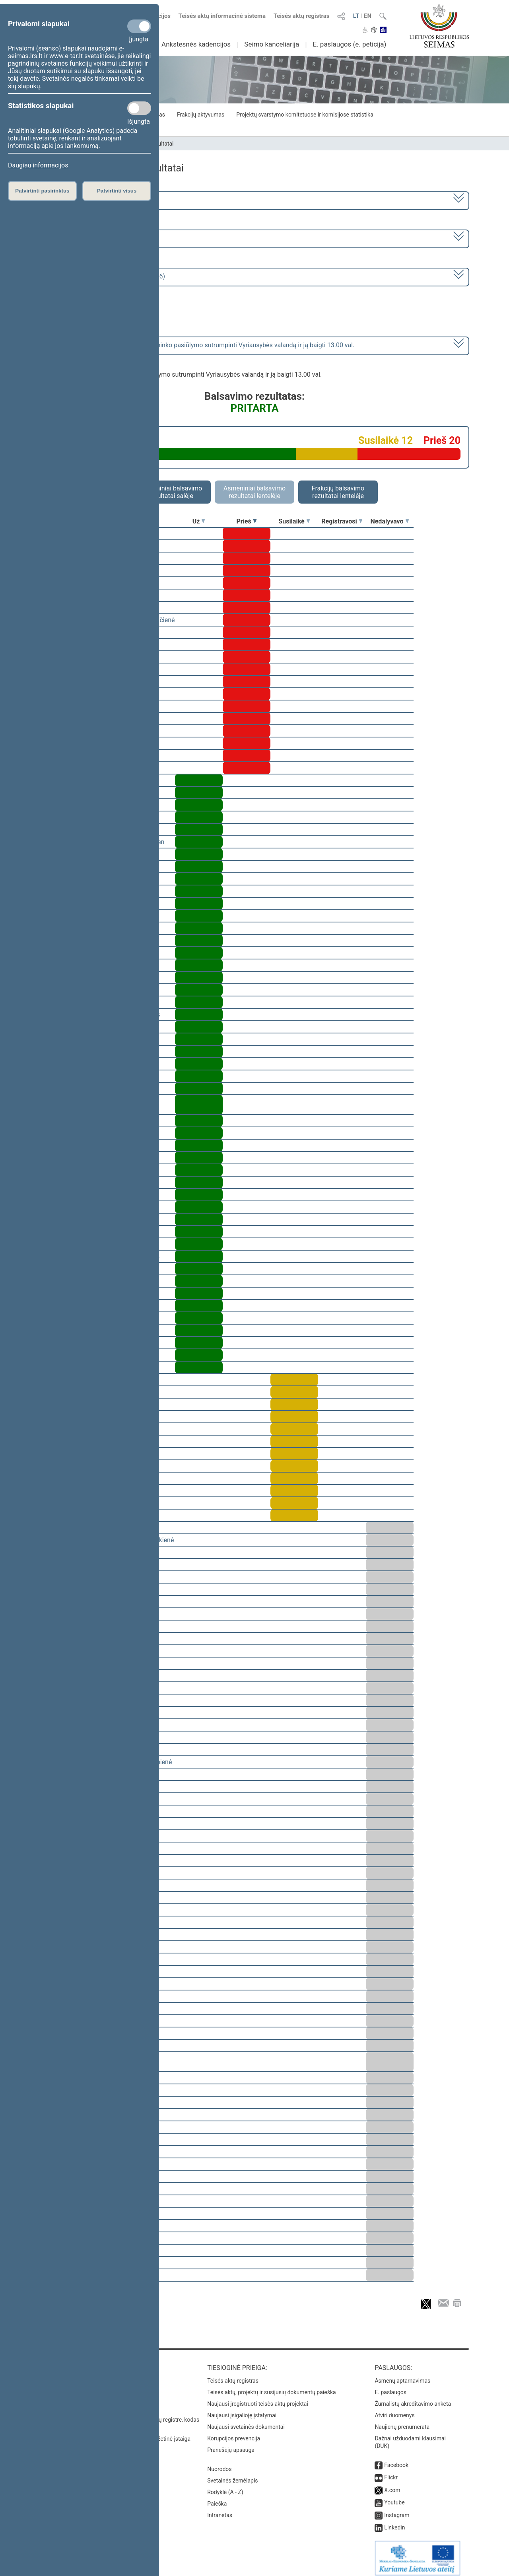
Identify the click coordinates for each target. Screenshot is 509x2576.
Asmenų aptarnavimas (402, 2375)
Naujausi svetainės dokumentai (246, 2421)
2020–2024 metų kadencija (83, 200)
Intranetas (219, 2509)
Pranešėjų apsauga (230, 2444)
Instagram (396, 2509)
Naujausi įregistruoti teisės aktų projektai (257, 2398)
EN (367, 15)
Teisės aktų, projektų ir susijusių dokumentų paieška (271, 2386)
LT (356, 15)
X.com (392, 2484)
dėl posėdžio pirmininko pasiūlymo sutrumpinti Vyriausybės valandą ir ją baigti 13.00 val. (199, 345)
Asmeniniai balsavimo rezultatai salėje (171, 492)
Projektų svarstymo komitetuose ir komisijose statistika (304, 114)
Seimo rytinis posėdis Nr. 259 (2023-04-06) (105, 276)
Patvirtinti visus (116, 191)
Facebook (396, 2459)
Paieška (217, 2498)
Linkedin (394, 2522)
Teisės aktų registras (302, 15)
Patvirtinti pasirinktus (42, 191)
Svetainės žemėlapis (232, 2475)
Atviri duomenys (394, 2410)
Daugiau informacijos (38, 165)
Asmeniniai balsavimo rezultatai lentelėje (254, 492)
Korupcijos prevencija (233, 2433)
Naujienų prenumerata (402, 2421)
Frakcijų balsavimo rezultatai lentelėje (338, 492)
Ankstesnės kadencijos (196, 44)
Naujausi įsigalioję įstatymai (241, 2410)
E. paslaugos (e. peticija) (349, 44)
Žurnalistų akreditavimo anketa (413, 2398)
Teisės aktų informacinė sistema (222, 15)
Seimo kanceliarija (271, 44)
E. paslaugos (390, 2386)
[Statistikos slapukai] (139, 108)
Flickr (391, 2472)
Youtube (394, 2497)
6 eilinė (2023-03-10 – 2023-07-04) (93, 238)
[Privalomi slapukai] (139, 26)
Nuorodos (219, 2463)
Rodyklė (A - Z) (225, 2486)
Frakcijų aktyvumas (200, 114)
